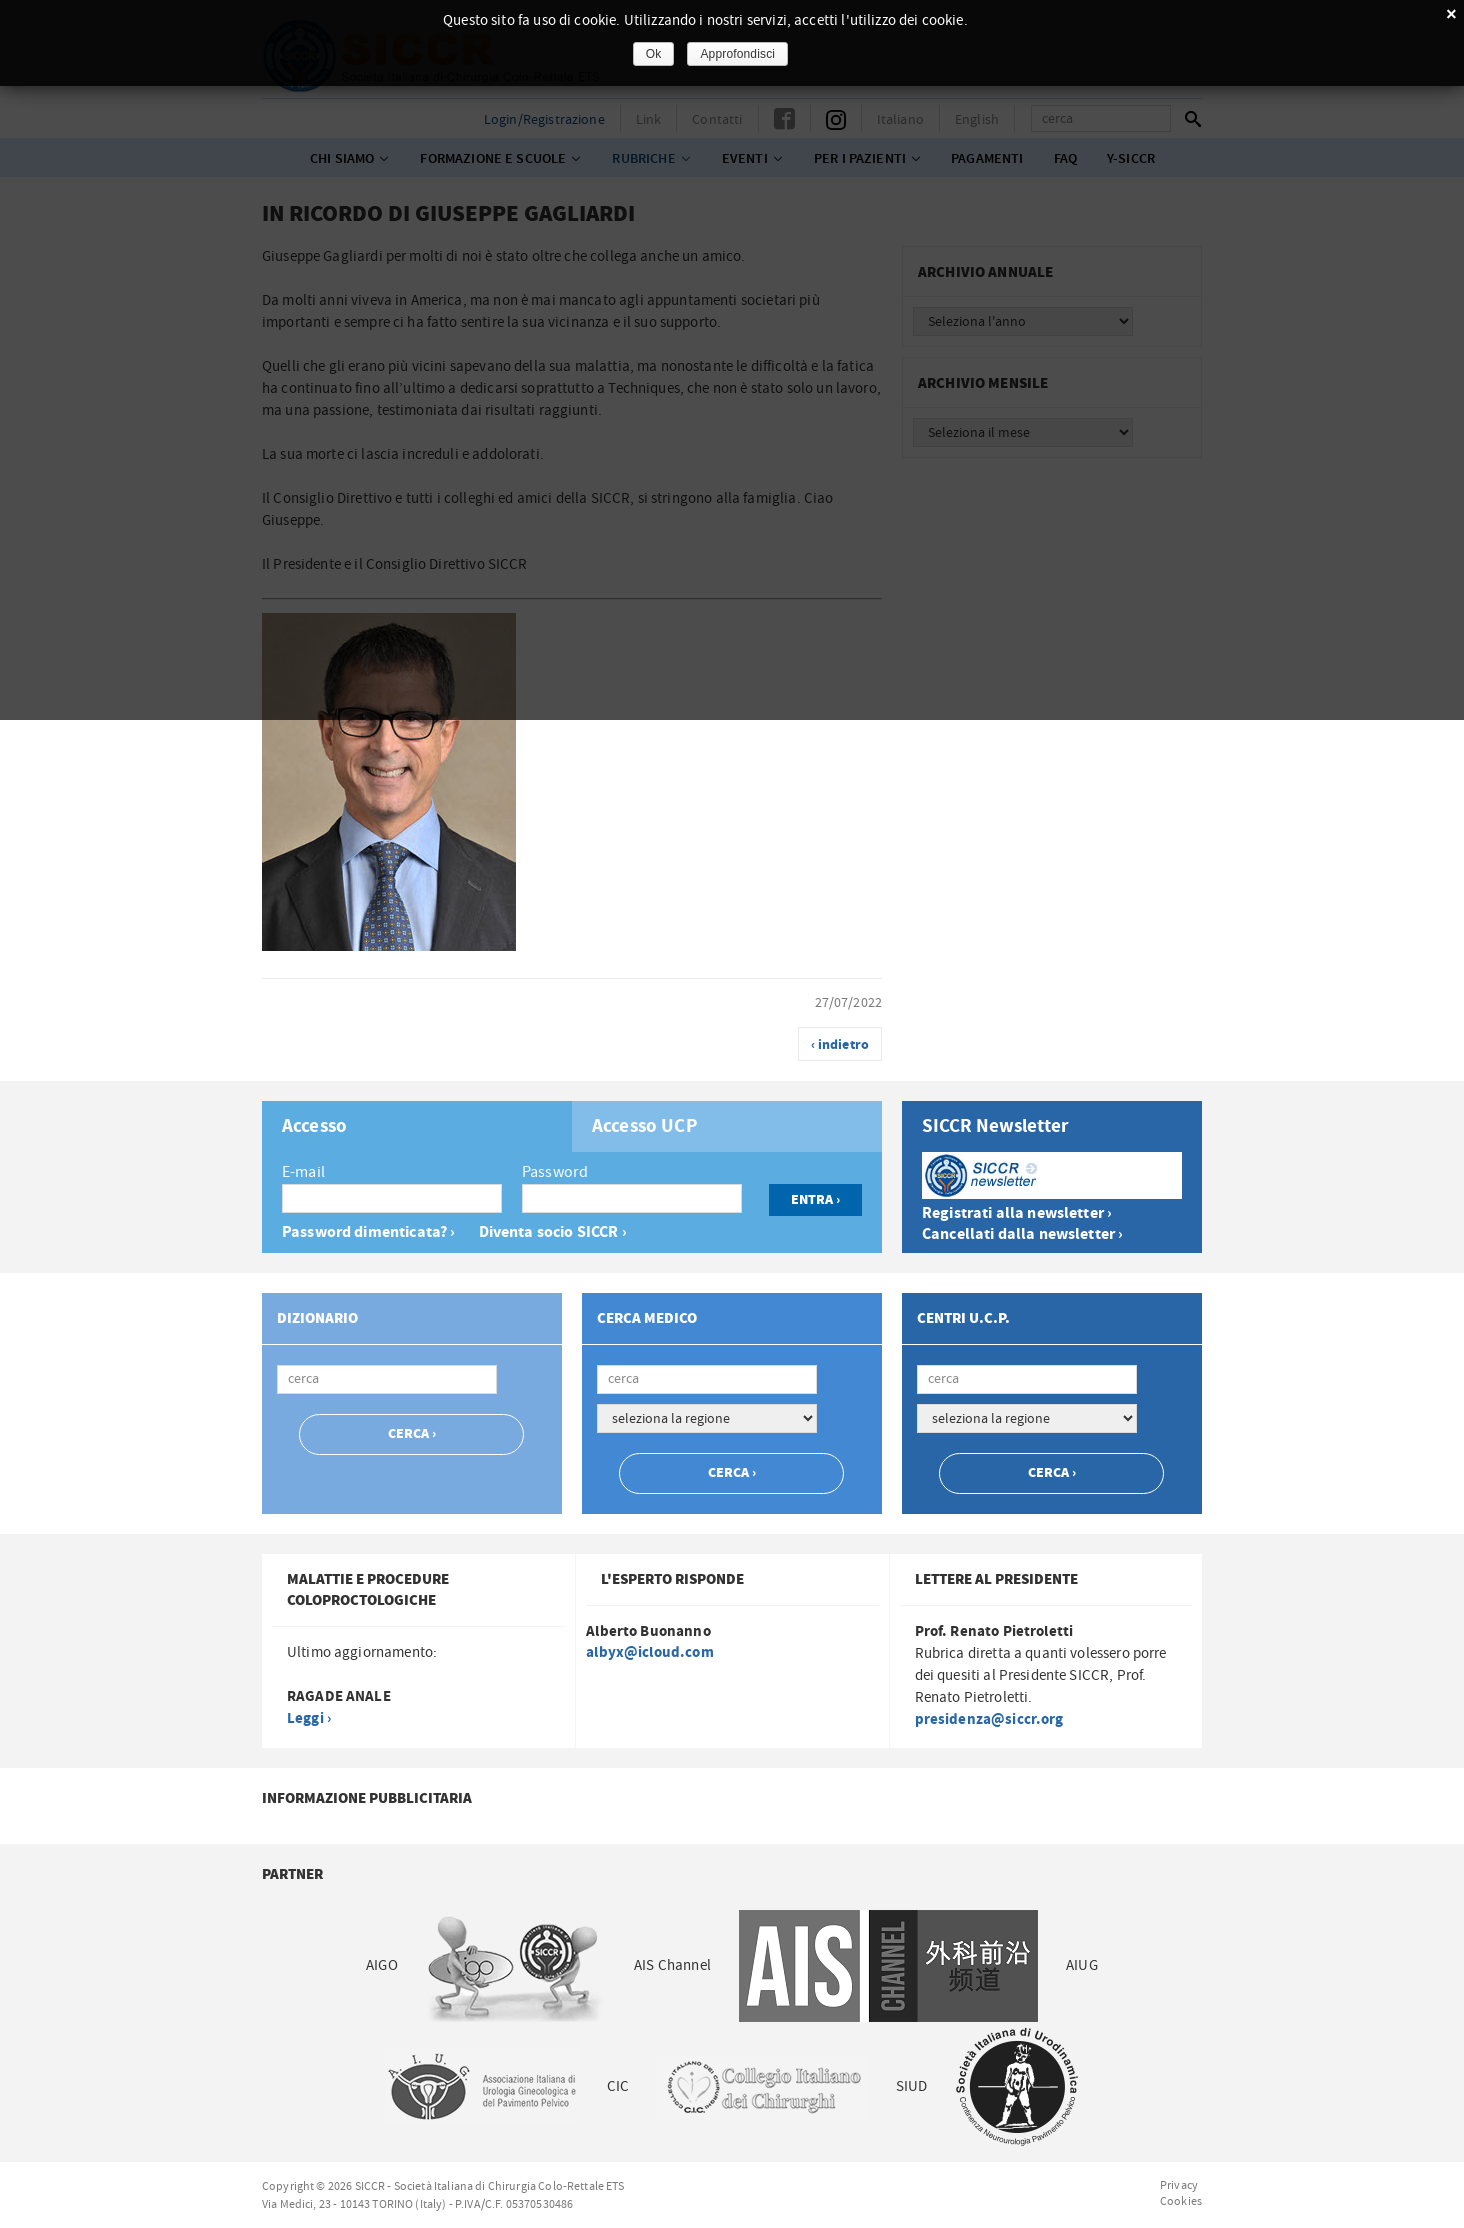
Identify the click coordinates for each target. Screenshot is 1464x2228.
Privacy (1179, 2185)
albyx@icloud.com (649, 1652)
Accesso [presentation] (314, 1127)
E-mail (303, 1172)
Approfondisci (737, 54)
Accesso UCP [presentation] (645, 1127)
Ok (654, 54)
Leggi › (309, 1718)
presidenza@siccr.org (989, 1719)
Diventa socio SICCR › (553, 1232)
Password (555, 1172)
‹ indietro (840, 1045)
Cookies (1181, 2201)
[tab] (417, 1126)
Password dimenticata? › (368, 1232)
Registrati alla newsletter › (1017, 1213)
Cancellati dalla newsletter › (1022, 1234)
